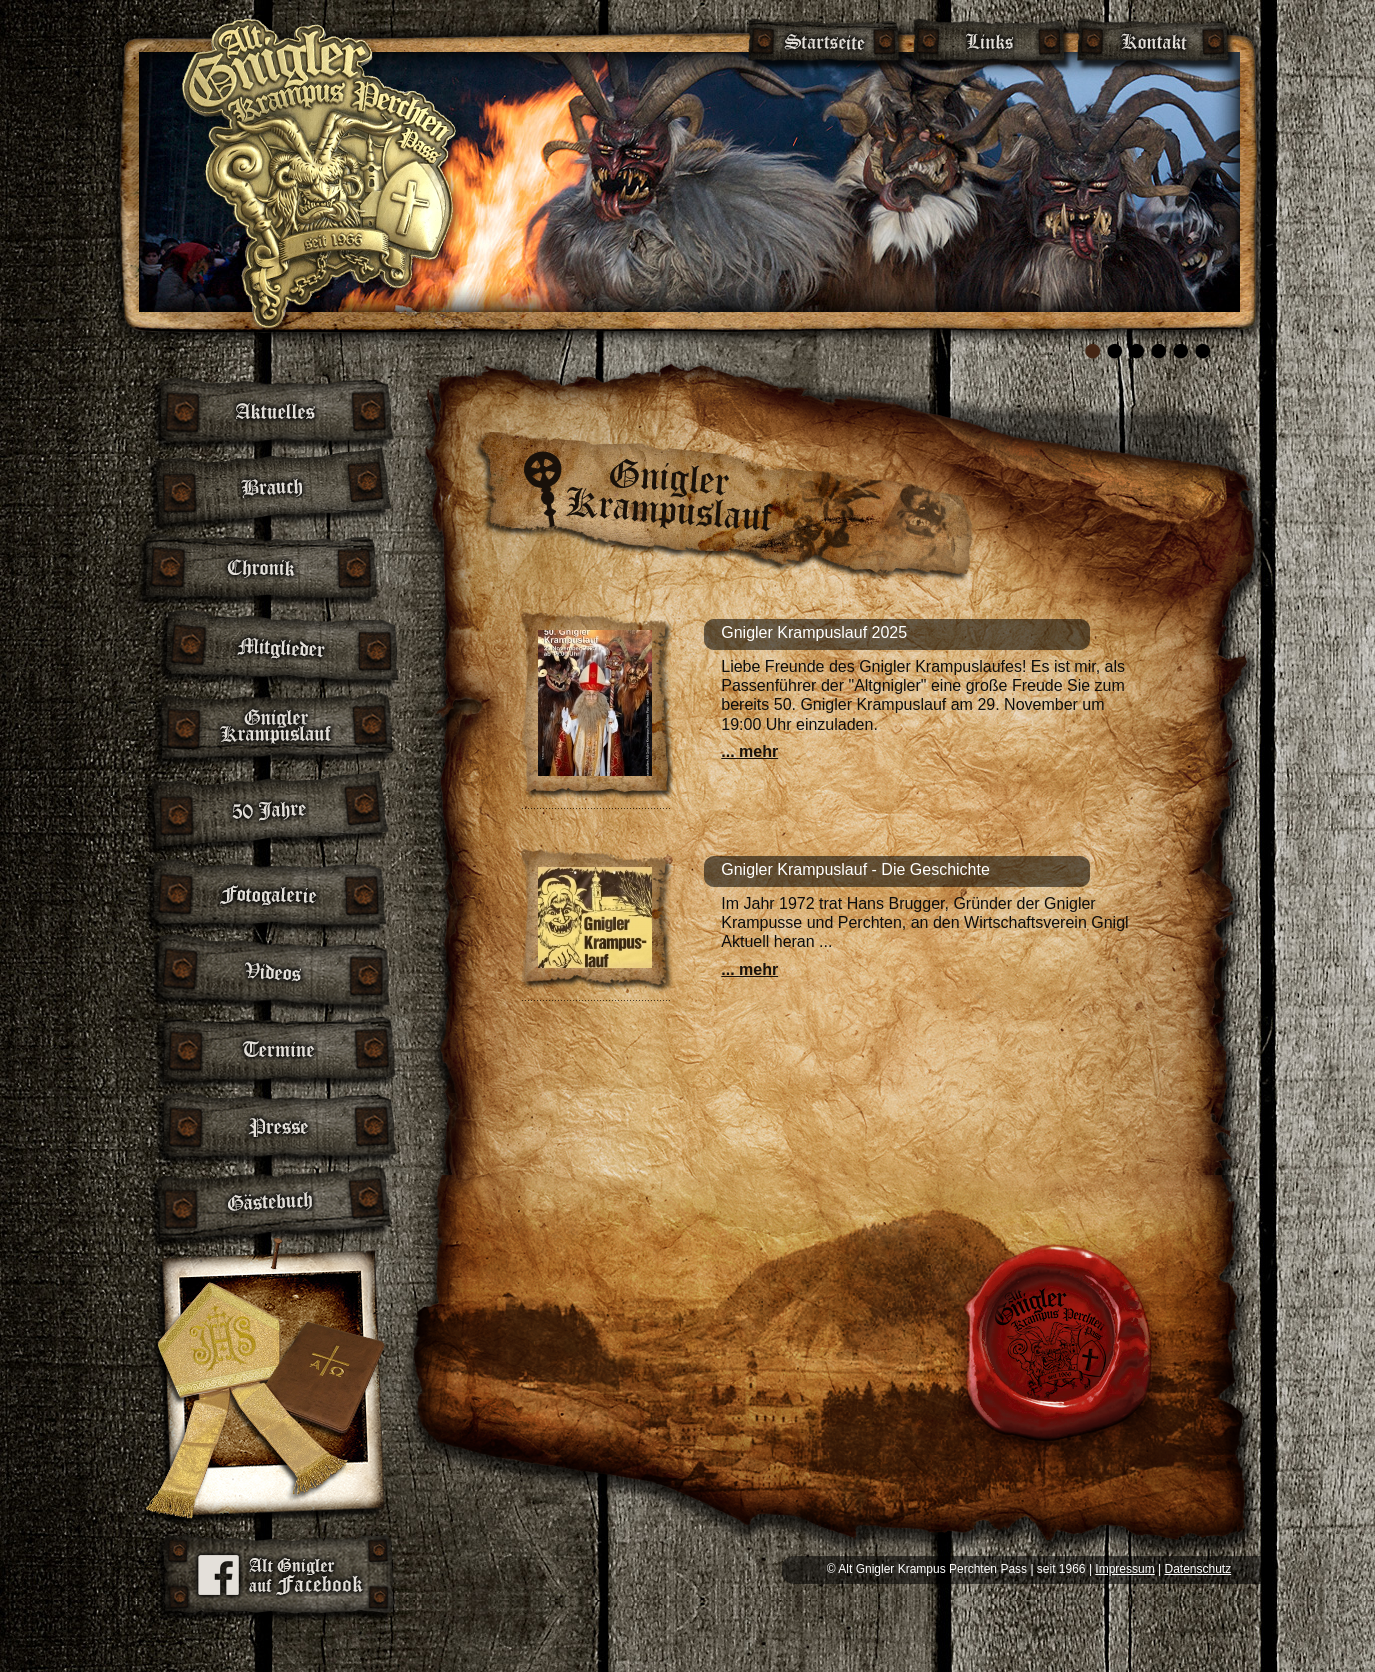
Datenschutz (1197, 1569)
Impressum (1124, 1569)
